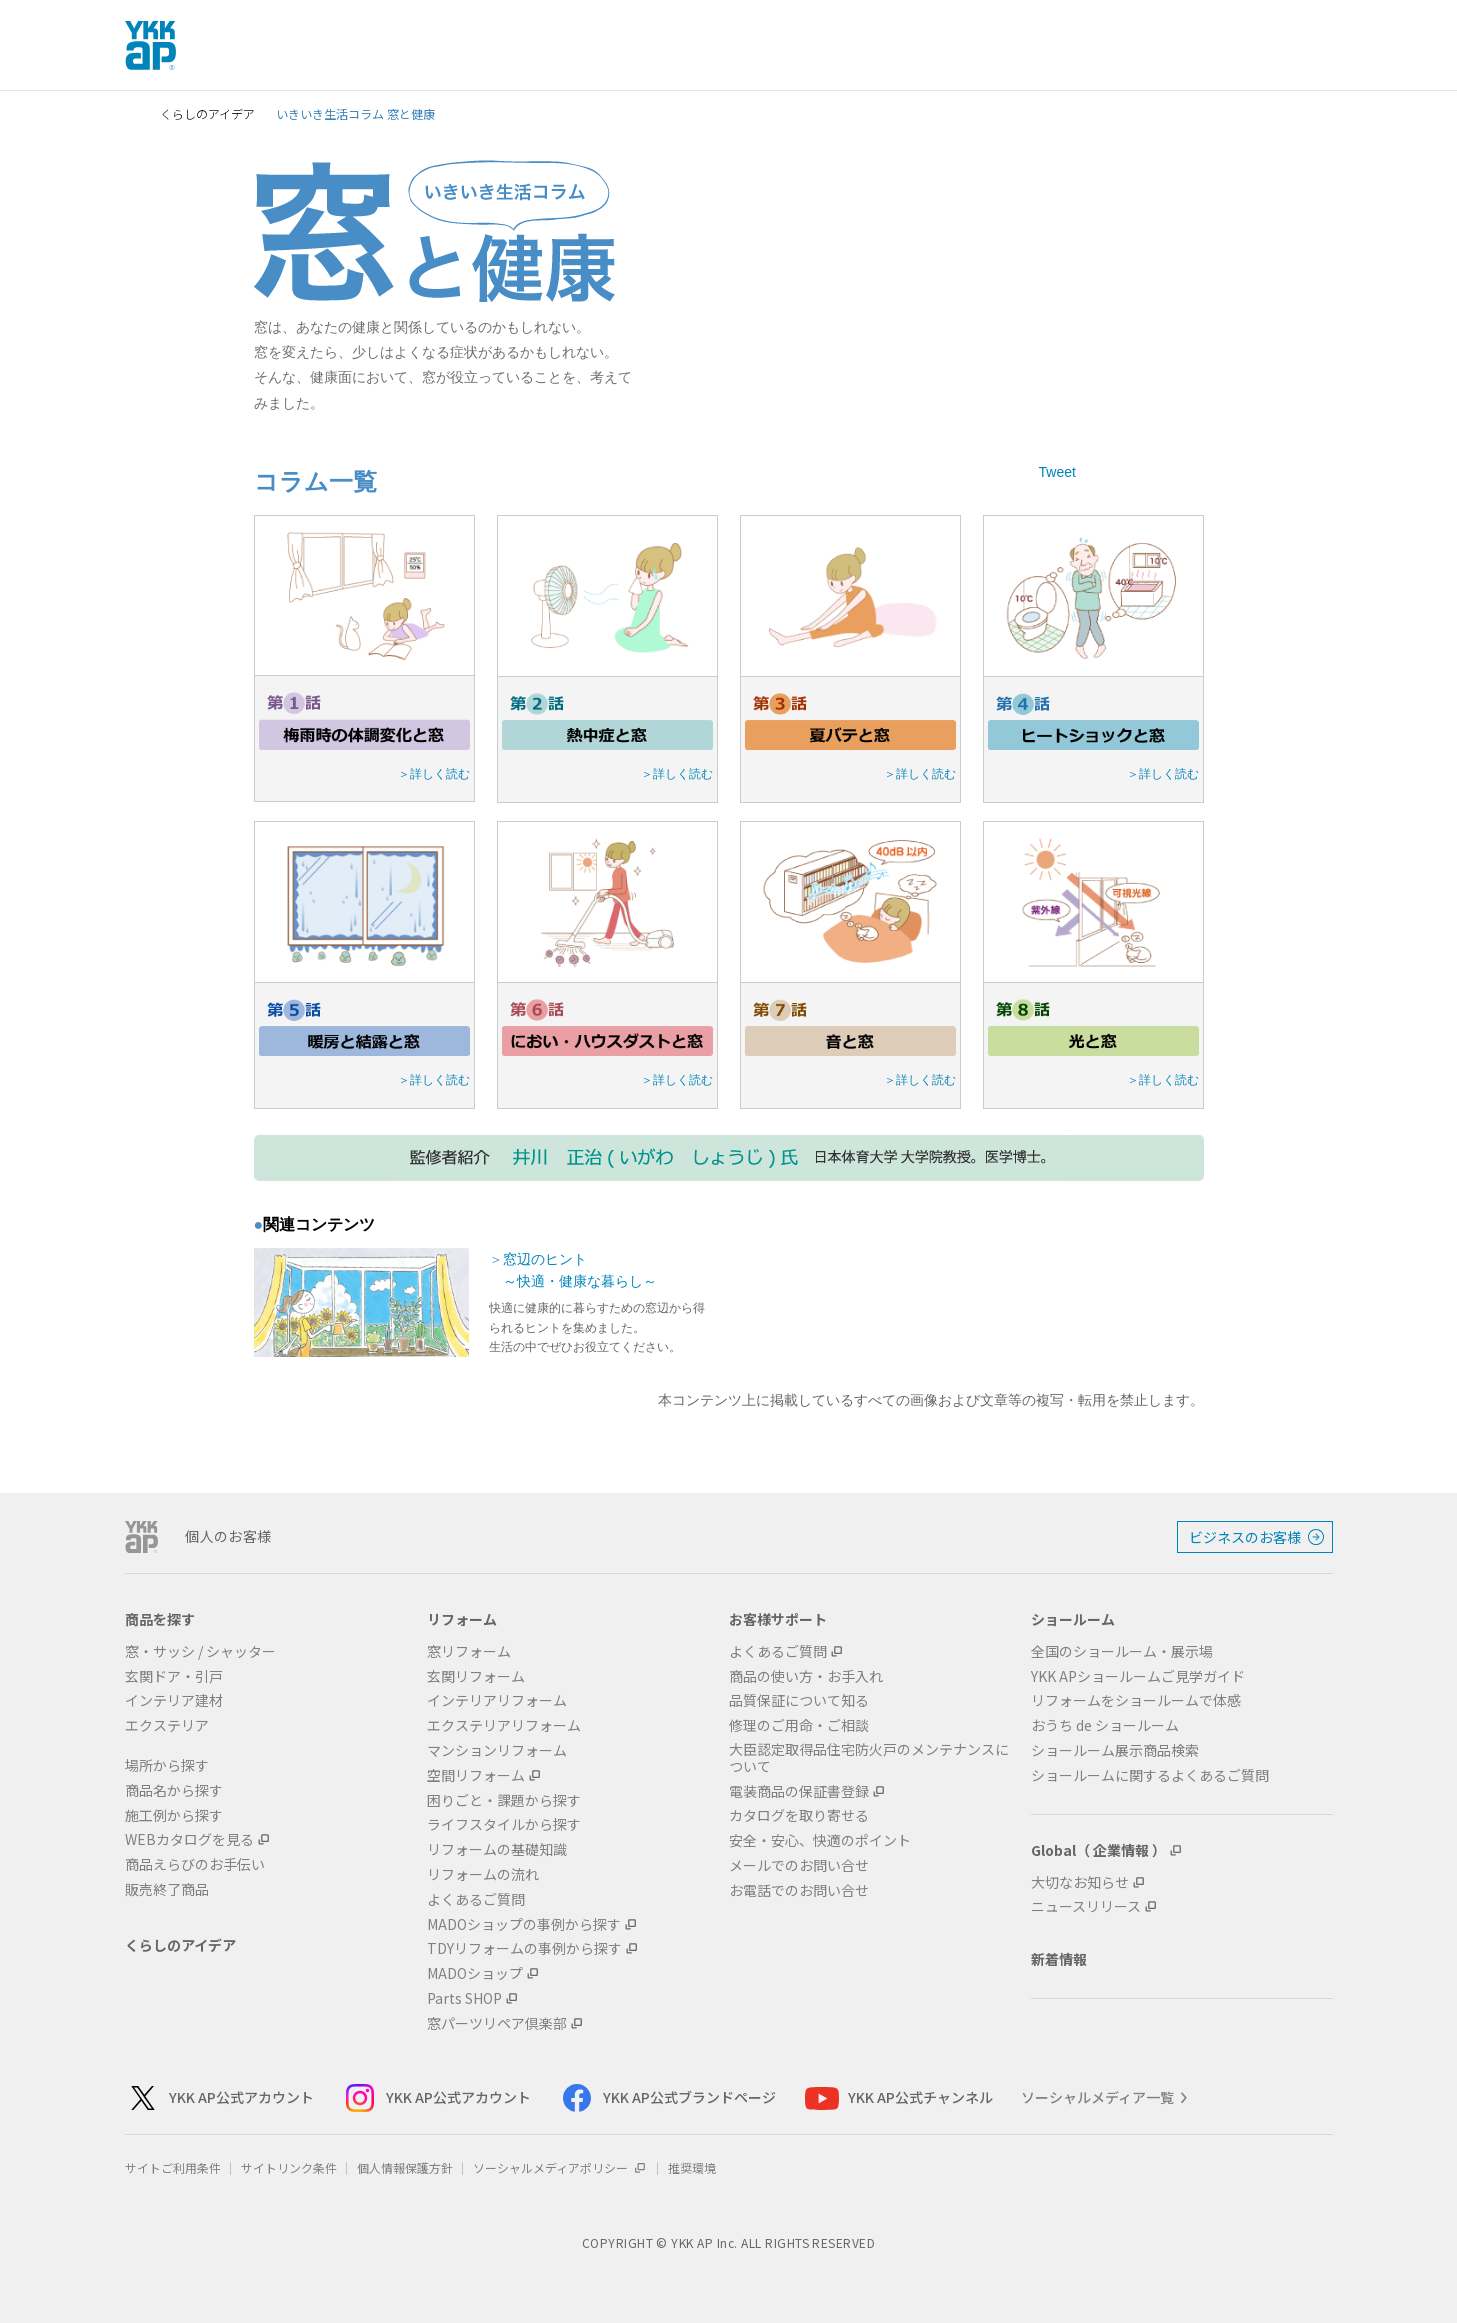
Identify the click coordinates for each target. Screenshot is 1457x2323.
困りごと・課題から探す (504, 1800)
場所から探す (167, 1765)
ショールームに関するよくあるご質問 (1150, 1775)
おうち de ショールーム (1105, 1725)
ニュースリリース (1086, 1906)
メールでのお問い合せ (799, 1865)
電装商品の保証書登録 (799, 1791)
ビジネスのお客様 (1245, 1537)
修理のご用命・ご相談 (799, 1725)
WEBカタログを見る (189, 1839)
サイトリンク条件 (289, 2167)
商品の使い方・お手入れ (806, 1676)
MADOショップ (475, 1973)
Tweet (1057, 472)
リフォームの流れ (483, 1874)
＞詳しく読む (434, 774)
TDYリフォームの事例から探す (524, 1948)
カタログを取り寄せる (799, 1815)
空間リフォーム (476, 1775)
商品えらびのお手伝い (195, 1864)
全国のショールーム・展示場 (1122, 1651)
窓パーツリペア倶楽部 (497, 2023)
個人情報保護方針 (405, 2167)
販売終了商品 (167, 1889)
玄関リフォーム (476, 1676)
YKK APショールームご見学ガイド (1138, 1676)
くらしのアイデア (207, 113)
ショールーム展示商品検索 (1115, 1750)
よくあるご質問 (476, 1899)
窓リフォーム (469, 1651)
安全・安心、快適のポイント (820, 1840)
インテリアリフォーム (497, 1700)
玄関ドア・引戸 (174, 1676)
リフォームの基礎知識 (497, 1849)
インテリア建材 (174, 1700)
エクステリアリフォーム (504, 1725)
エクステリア (167, 1725)
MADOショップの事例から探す (524, 1924)
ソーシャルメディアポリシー (560, 2167)
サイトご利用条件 (173, 2167)
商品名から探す (174, 1790)
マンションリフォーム (497, 1750)
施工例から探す (174, 1815)
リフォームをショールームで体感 (1136, 1700)
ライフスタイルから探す (504, 1824)
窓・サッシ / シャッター (200, 1651)
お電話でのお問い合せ (799, 1890)
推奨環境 (692, 2167)
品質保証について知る (799, 1700)
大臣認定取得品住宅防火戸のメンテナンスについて (869, 1758)
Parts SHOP (464, 1998)
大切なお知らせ (1080, 1882)
